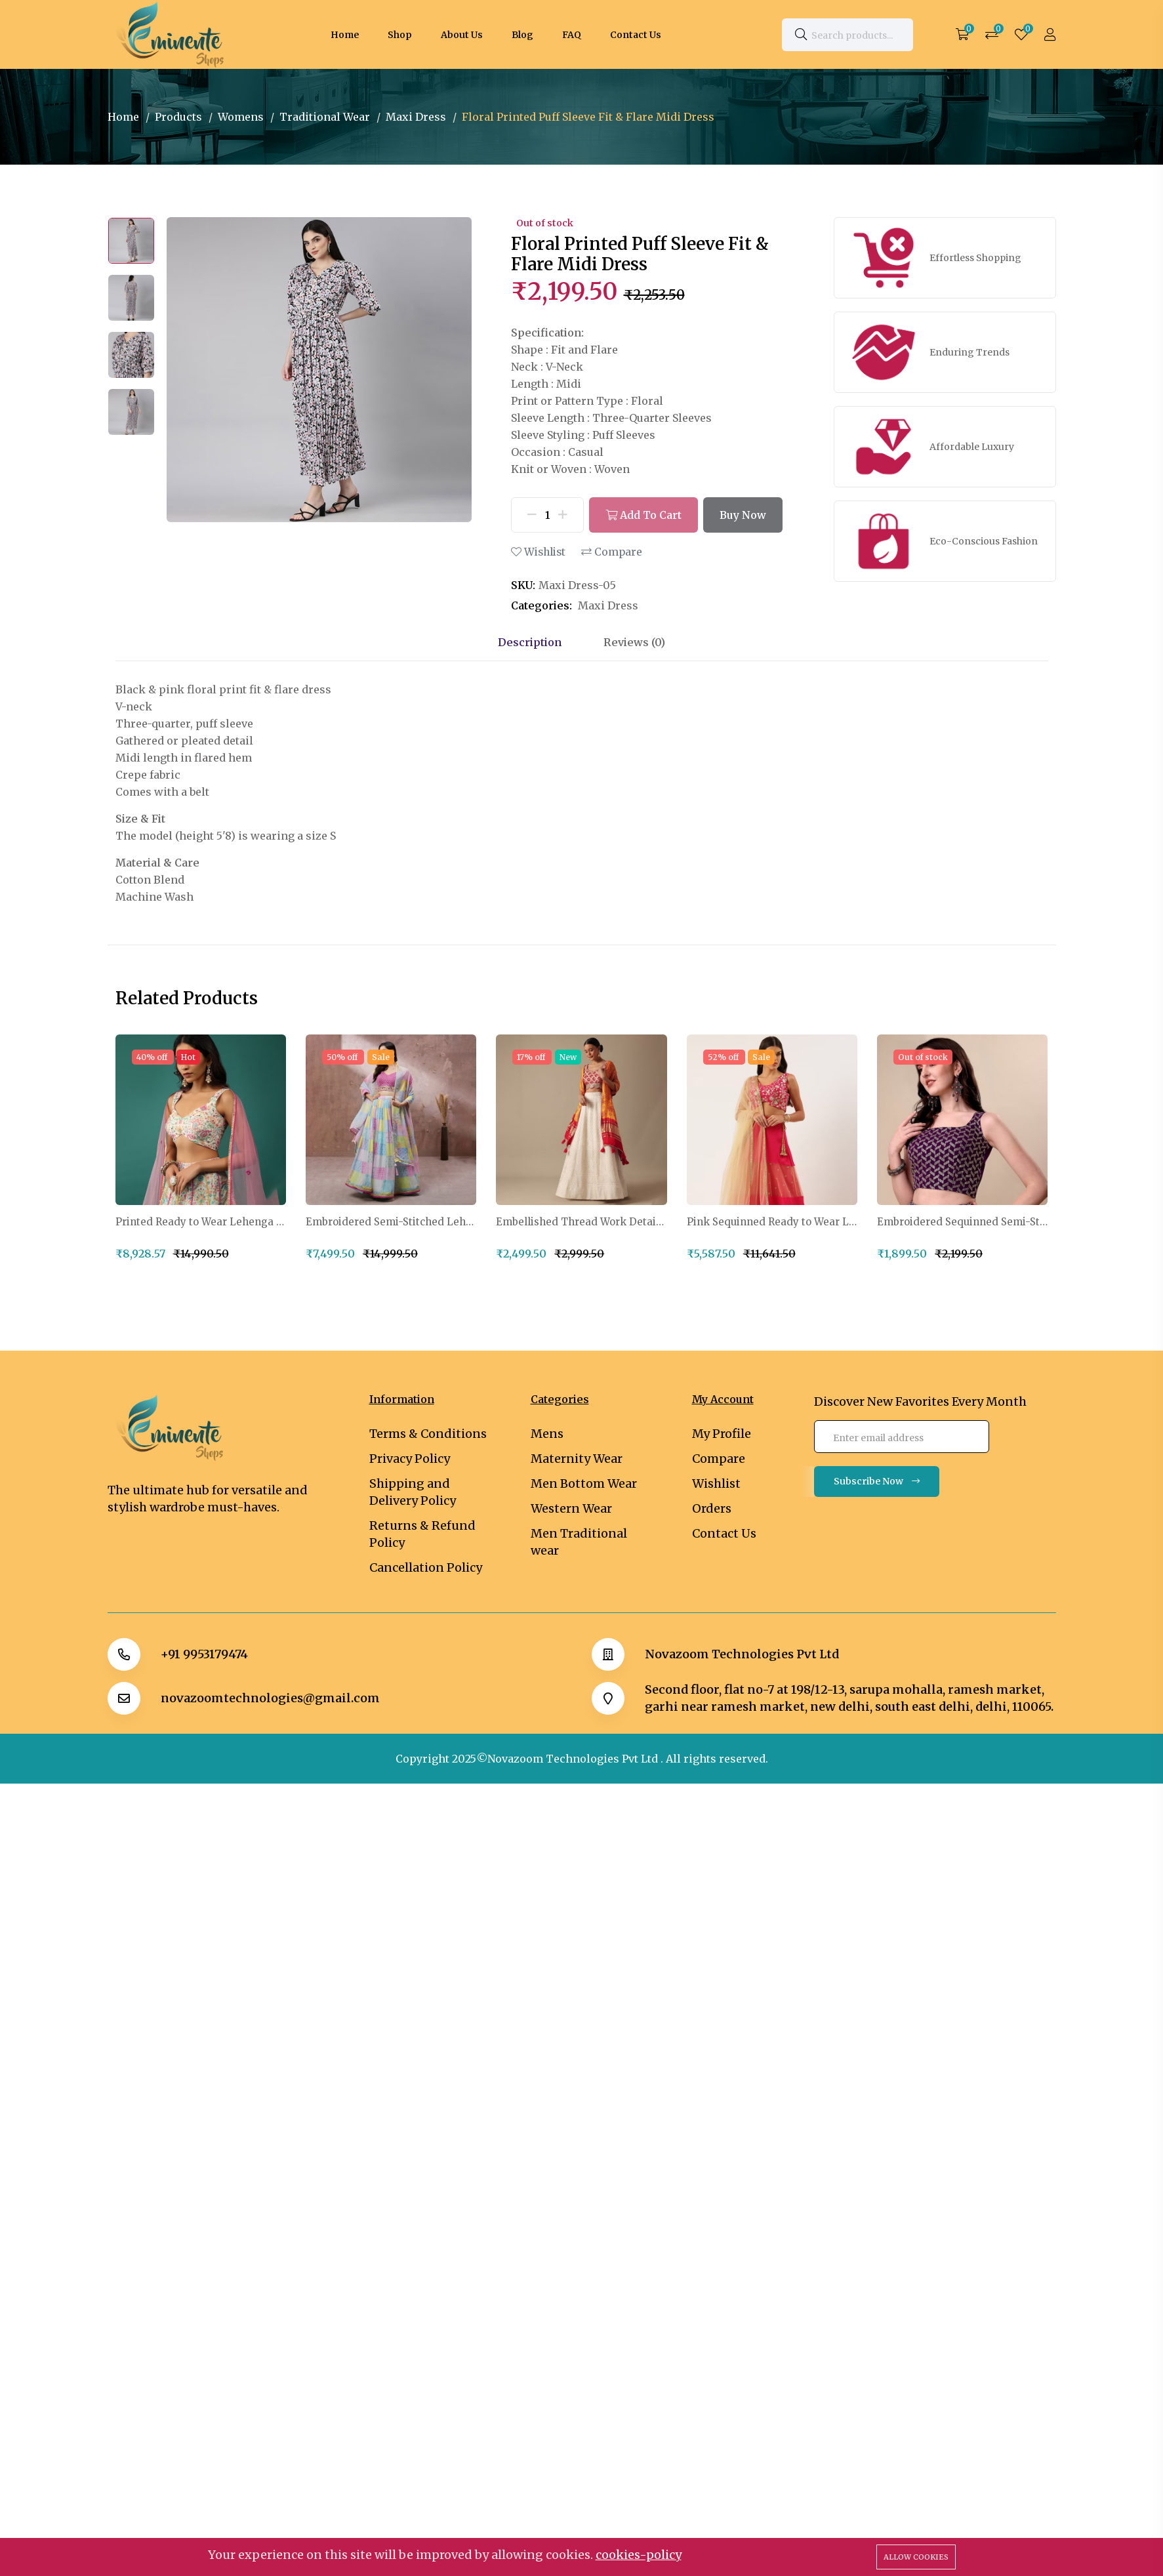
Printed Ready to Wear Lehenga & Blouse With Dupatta (200, 1222)
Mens (547, 1433)
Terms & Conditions (428, 1433)
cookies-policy (639, 2554)
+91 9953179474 (204, 1654)
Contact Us (635, 35)
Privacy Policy (409, 1458)
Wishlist (538, 552)
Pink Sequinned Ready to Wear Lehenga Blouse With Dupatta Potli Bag (772, 1222)
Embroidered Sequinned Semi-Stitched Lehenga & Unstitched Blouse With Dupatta (962, 1222)
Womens (241, 116)
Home (345, 35)
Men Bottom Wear (584, 1483)
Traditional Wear (324, 116)
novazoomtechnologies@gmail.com (270, 1698)
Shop (400, 35)
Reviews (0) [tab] (634, 642)
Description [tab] (529, 642)
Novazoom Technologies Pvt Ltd (742, 1654)
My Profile (721, 1433)
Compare (611, 552)
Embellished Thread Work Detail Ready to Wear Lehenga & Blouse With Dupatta (581, 1222)
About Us (462, 35)
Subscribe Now (877, 1481)
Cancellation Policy (425, 1567)
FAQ (571, 35)
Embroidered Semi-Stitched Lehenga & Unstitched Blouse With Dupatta (391, 1222)
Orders (711, 1508)
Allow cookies (916, 2557)
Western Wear (571, 1508)
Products (178, 116)
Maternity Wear (576, 1458)
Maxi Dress (416, 116)
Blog (522, 35)
